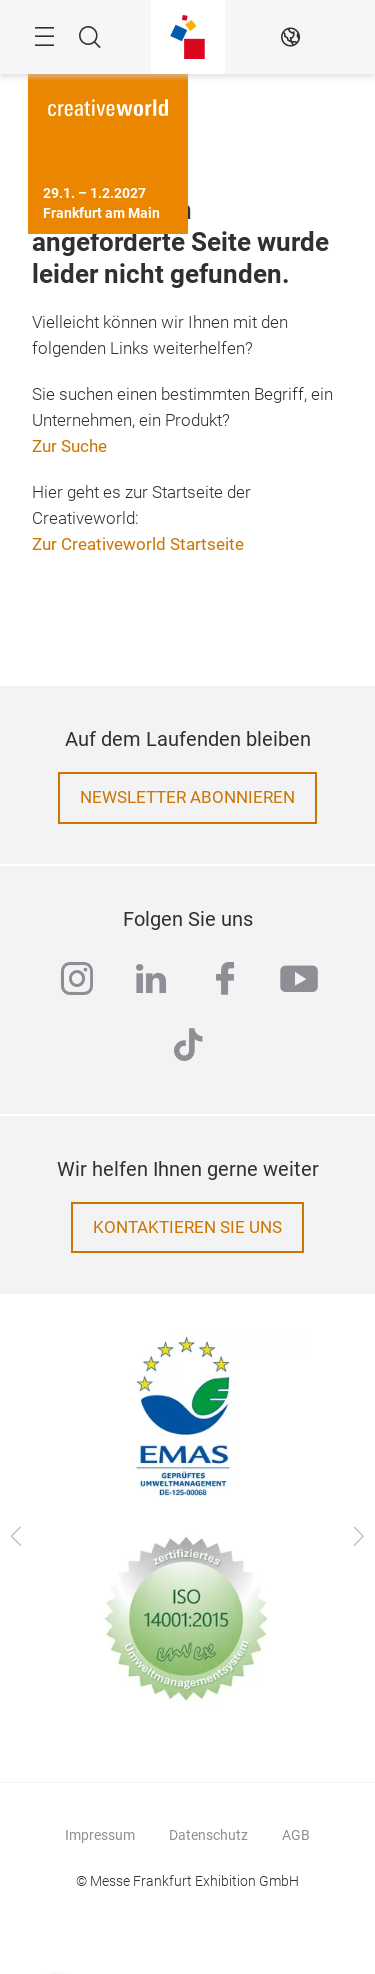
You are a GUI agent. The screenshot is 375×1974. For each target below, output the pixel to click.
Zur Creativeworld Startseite (138, 544)
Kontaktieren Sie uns (187, 1227)
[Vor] (358, 1537)
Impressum (100, 1835)
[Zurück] (16, 1537)
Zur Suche (69, 446)
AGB (296, 1835)
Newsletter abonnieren (187, 797)
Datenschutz (208, 1835)
